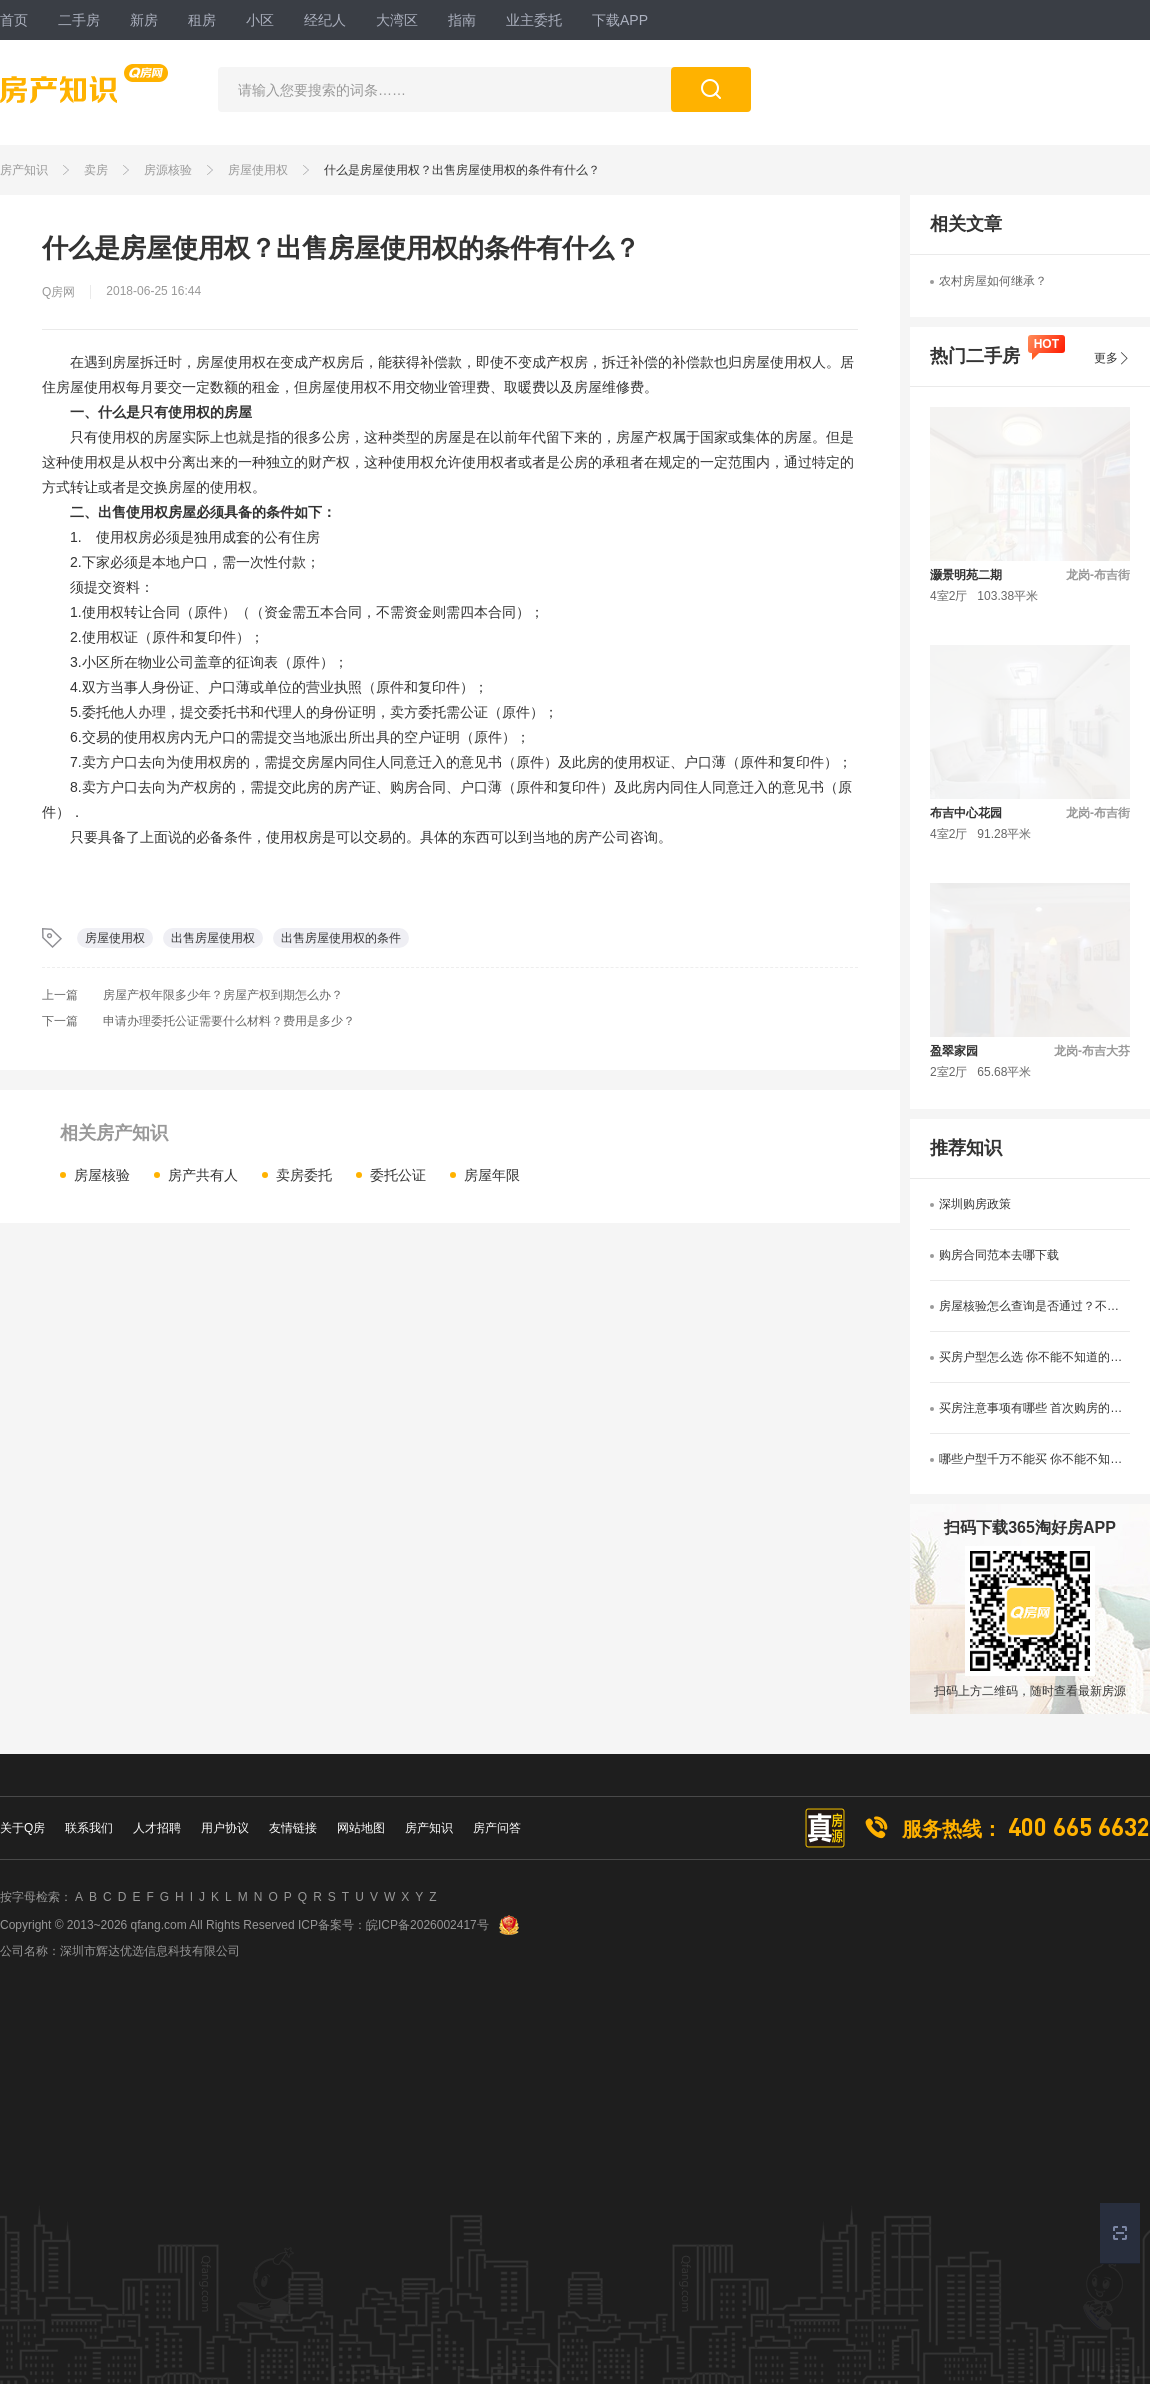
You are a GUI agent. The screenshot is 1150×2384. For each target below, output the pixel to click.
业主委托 (534, 20)
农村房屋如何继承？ (993, 281)
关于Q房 (22, 1828)
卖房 (96, 170)
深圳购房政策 (975, 1204)
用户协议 (225, 1828)
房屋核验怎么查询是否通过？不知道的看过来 (1034, 1306)
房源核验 (168, 170)
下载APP (620, 20)
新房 (144, 20)
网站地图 (361, 1828)
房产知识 (24, 170)
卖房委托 (304, 1175)
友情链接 (293, 1828)
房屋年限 (492, 1175)
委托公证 (398, 1175)
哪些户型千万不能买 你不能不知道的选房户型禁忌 (1034, 1459)
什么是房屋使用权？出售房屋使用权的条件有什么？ (462, 170)
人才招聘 (157, 1828)
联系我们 (89, 1828)
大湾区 (397, 20)
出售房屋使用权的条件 (341, 938)
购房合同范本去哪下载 (999, 1255)
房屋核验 (102, 1175)
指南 (462, 20)
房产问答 (497, 1828)
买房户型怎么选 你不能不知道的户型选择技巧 (1034, 1357)
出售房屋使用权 (213, 938)
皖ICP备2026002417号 (427, 1925)
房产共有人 (203, 1175)
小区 (260, 20)
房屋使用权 (258, 170)
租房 (202, 20)
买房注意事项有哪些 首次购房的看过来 (1034, 1408)
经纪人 (325, 20)
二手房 (79, 20)
